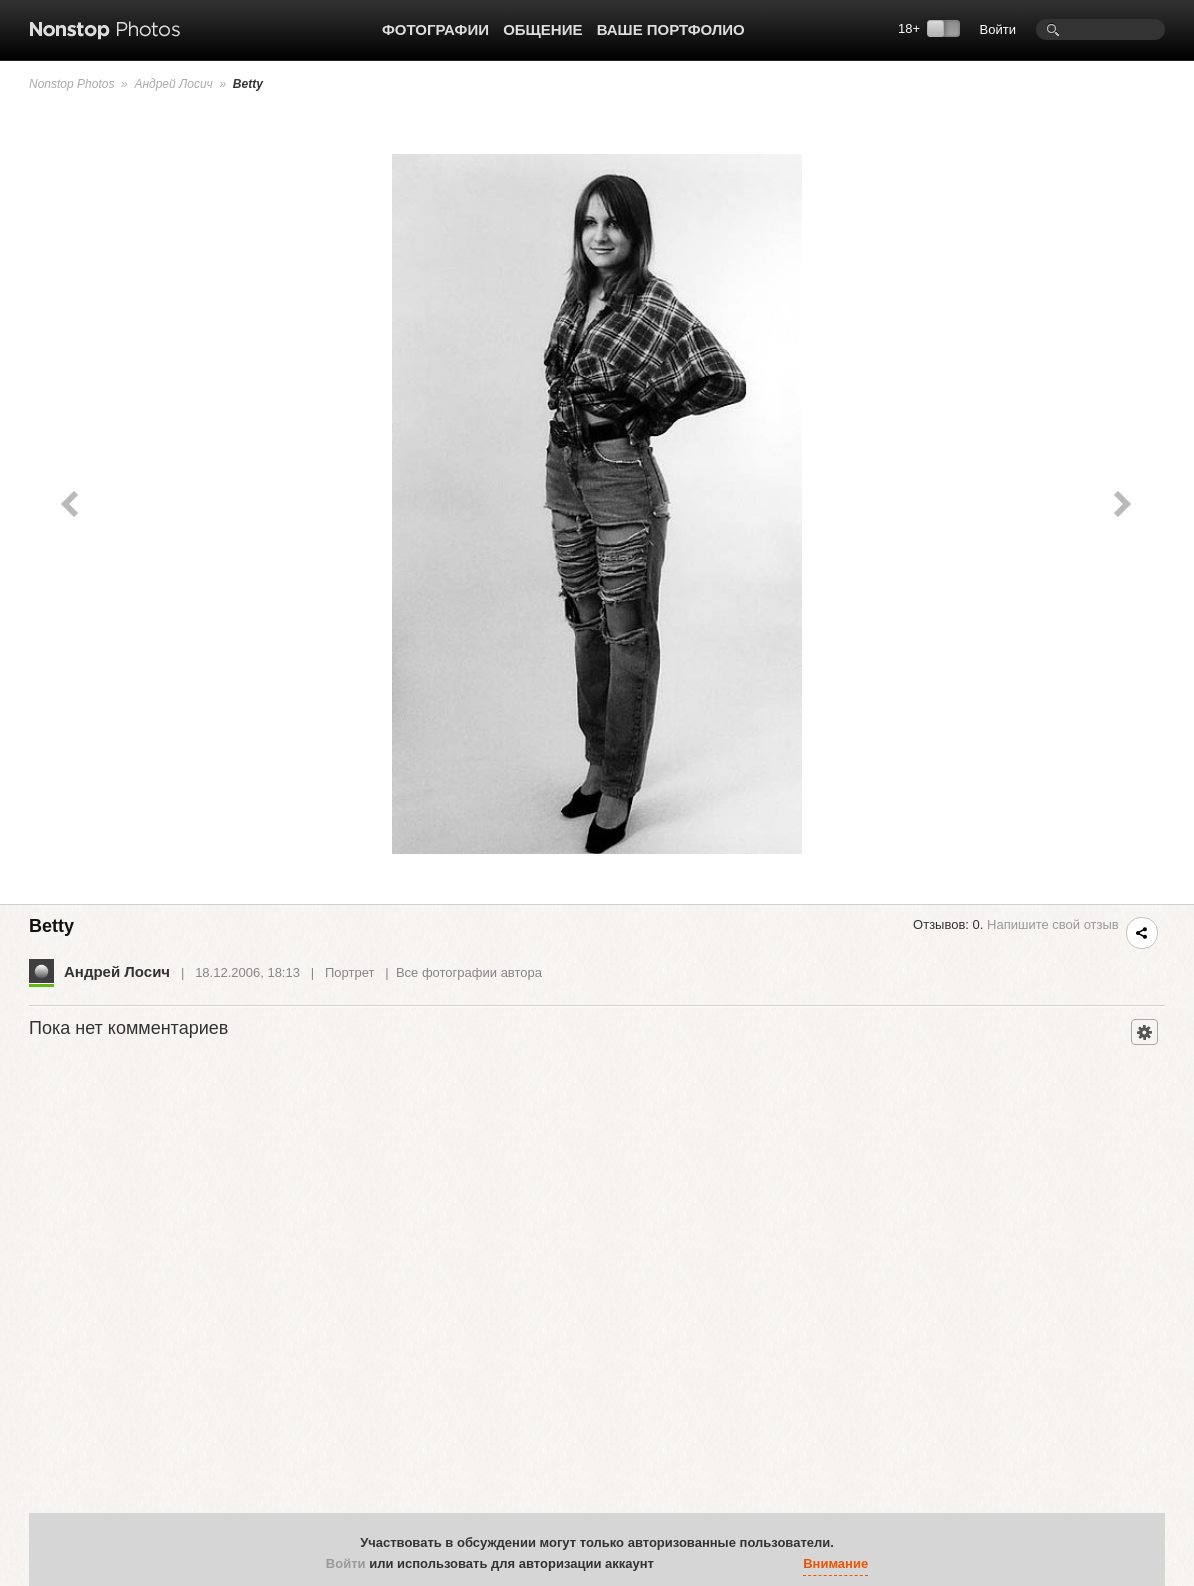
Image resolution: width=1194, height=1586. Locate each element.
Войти (998, 29)
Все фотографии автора (469, 972)
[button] (674, 1564)
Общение (542, 29)
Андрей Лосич (173, 84)
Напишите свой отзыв (1053, 924)
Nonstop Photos (71, 84)
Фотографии (435, 29)
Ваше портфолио (671, 29)
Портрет (349, 972)
